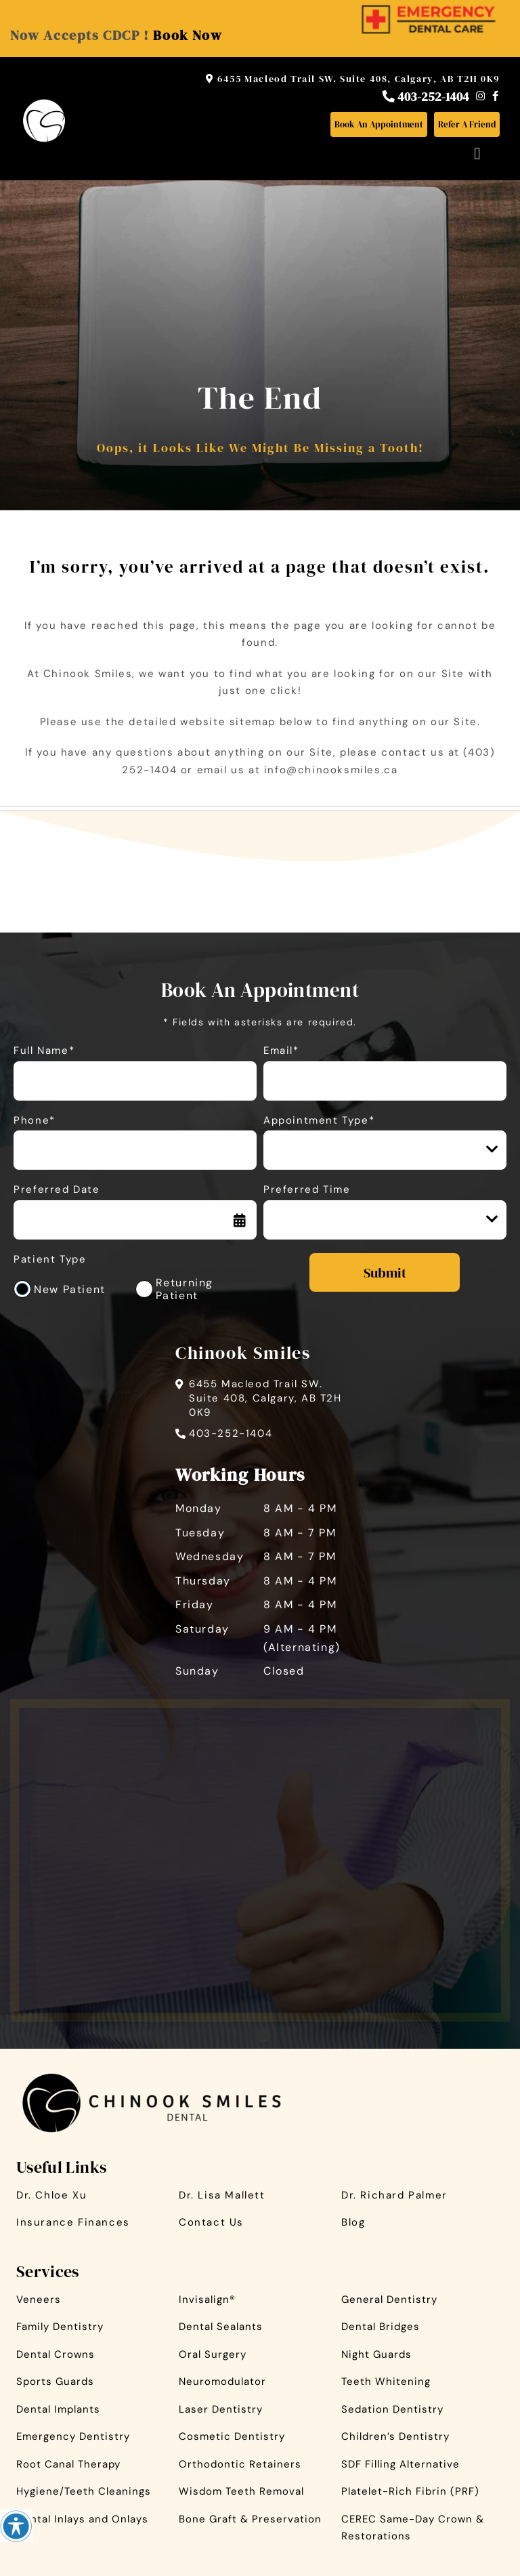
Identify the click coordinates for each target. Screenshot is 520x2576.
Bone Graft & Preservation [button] (250, 2519)
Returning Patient (184, 1289)
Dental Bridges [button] (380, 2326)
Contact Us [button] (211, 2222)
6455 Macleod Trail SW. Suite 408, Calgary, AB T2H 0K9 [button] (353, 78)
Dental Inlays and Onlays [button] (82, 2519)
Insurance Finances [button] (73, 2222)
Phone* (35, 1120)
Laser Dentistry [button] (221, 2409)
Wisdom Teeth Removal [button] (241, 2491)
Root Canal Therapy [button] (68, 2464)
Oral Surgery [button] (212, 2354)
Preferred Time (306, 1189)
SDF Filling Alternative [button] (400, 2464)
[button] (428, 12)
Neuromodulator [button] (222, 2381)
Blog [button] (353, 2222)
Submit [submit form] (385, 1272)
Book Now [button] (187, 35)
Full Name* (44, 1050)
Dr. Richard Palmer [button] (394, 2195)
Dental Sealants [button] (221, 2326)
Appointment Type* (318, 1120)
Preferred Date (57, 1189)
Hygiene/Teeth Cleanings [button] (83, 2491)
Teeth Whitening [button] (386, 2381)
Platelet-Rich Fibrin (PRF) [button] (410, 2491)
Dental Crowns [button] (55, 2354)
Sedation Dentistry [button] (392, 2409)
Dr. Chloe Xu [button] (51, 2195)
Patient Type (50, 1259)
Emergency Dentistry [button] (73, 2436)
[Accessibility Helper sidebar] (16, 2526)
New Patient (70, 1289)
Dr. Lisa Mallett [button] (222, 2195)
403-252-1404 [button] (426, 96)
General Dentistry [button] (389, 2299)
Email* (281, 1050)
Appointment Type (330, 1149)
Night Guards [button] (376, 2354)
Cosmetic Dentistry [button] (232, 2436)
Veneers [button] (38, 2299)
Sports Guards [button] (55, 2381)
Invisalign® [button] (207, 2299)
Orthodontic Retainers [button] (240, 2464)
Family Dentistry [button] (60, 2326)
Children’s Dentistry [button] (395, 2436)
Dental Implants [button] (58, 2409)
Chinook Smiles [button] (242, 1353)
